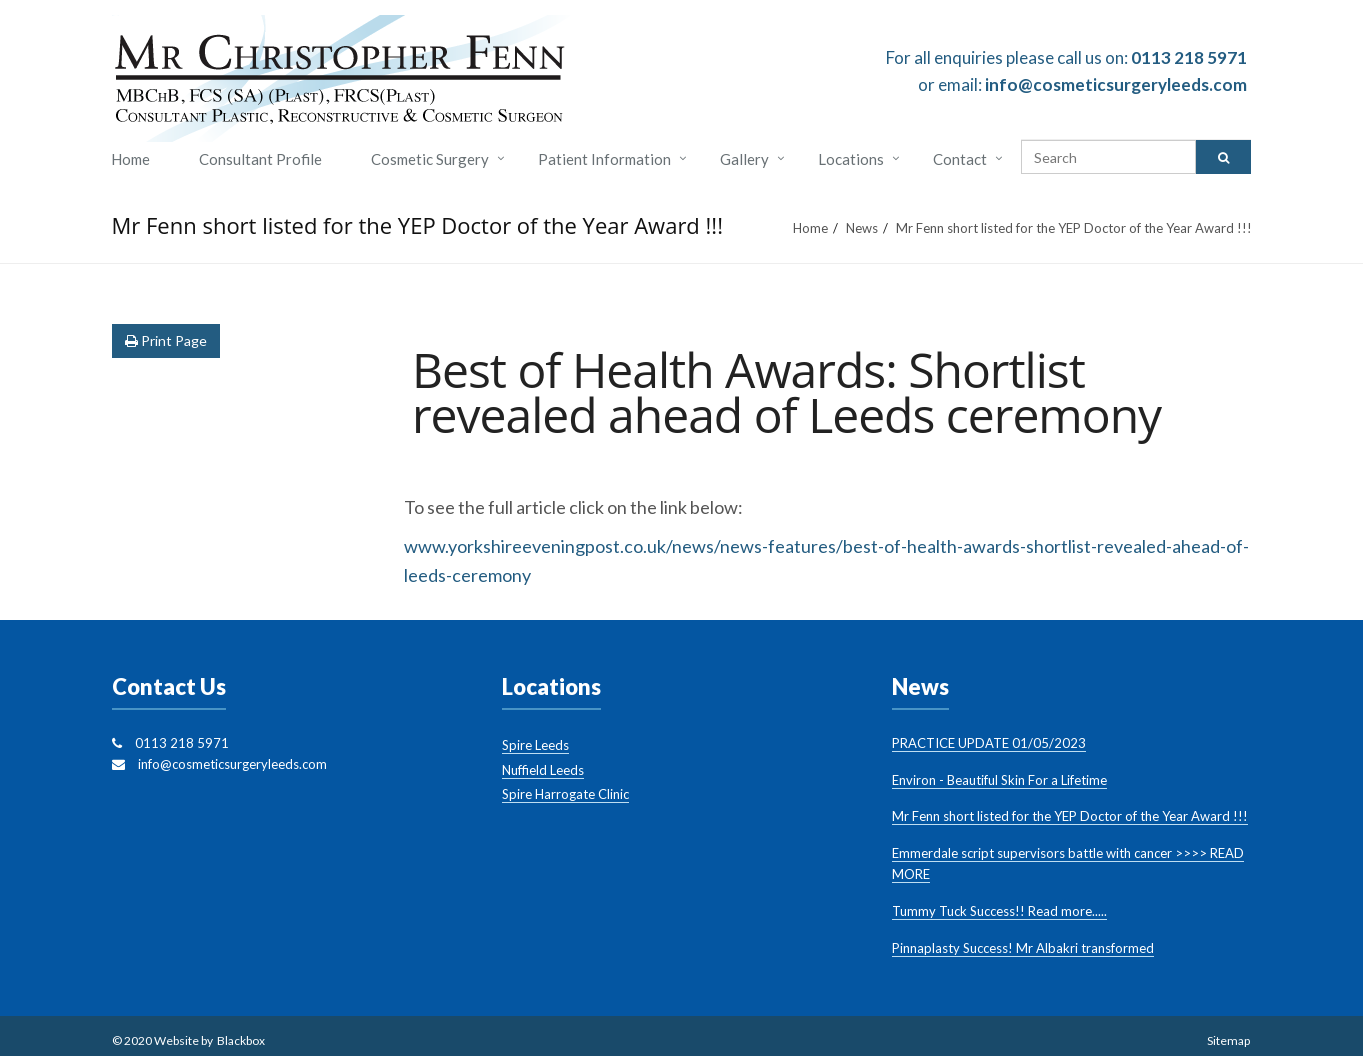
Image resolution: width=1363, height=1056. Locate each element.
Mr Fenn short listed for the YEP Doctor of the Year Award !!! (1070, 816)
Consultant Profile (260, 159)
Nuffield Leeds (543, 770)
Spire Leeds (535, 745)
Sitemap (1228, 1040)
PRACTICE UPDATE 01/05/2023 (989, 743)
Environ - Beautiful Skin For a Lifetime (999, 780)
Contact (960, 159)
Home (130, 159)
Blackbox (241, 1040)
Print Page (166, 340)
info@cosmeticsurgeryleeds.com (1116, 84)
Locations (851, 159)
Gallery (744, 159)
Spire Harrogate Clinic (565, 794)
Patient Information (604, 159)
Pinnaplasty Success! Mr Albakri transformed (1023, 948)
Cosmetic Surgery (430, 159)
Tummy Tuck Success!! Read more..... (999, 911)
